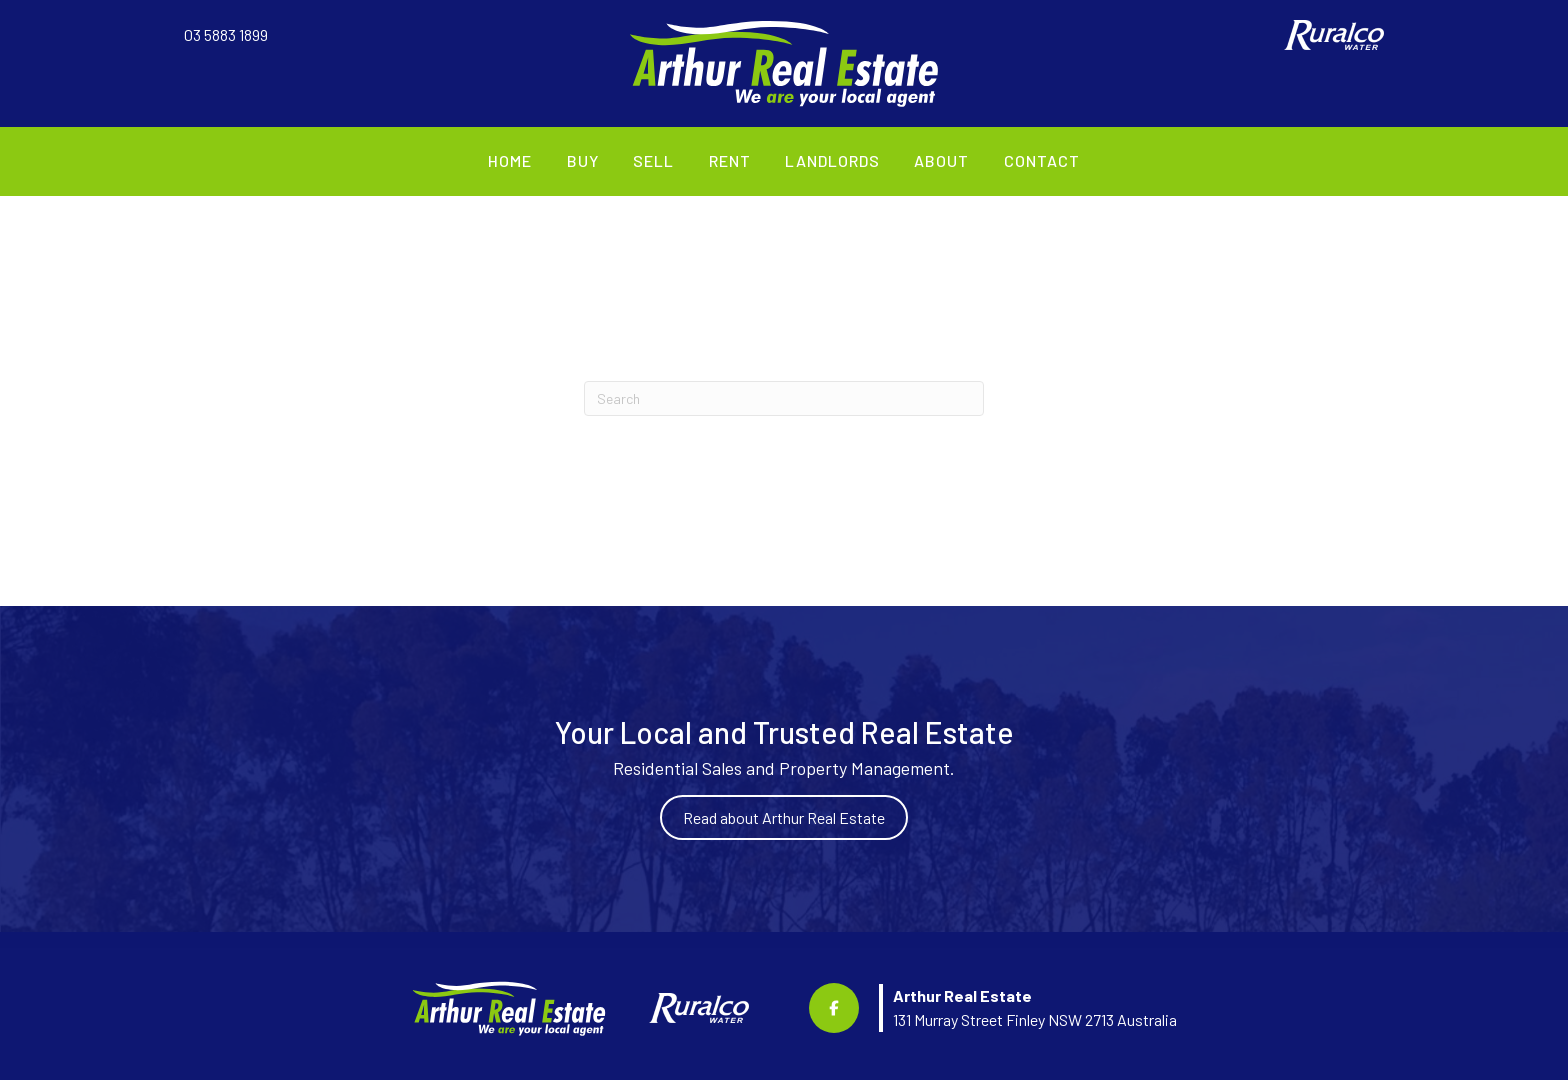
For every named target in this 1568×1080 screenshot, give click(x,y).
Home (510, 160)
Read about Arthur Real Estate (784, 817)
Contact (1042, 160)
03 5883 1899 (226, 34)
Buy (583, 160)
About (941, 160)
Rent (730, 160)
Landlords (832, 160)
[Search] (784, 398)
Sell (653, 160)
